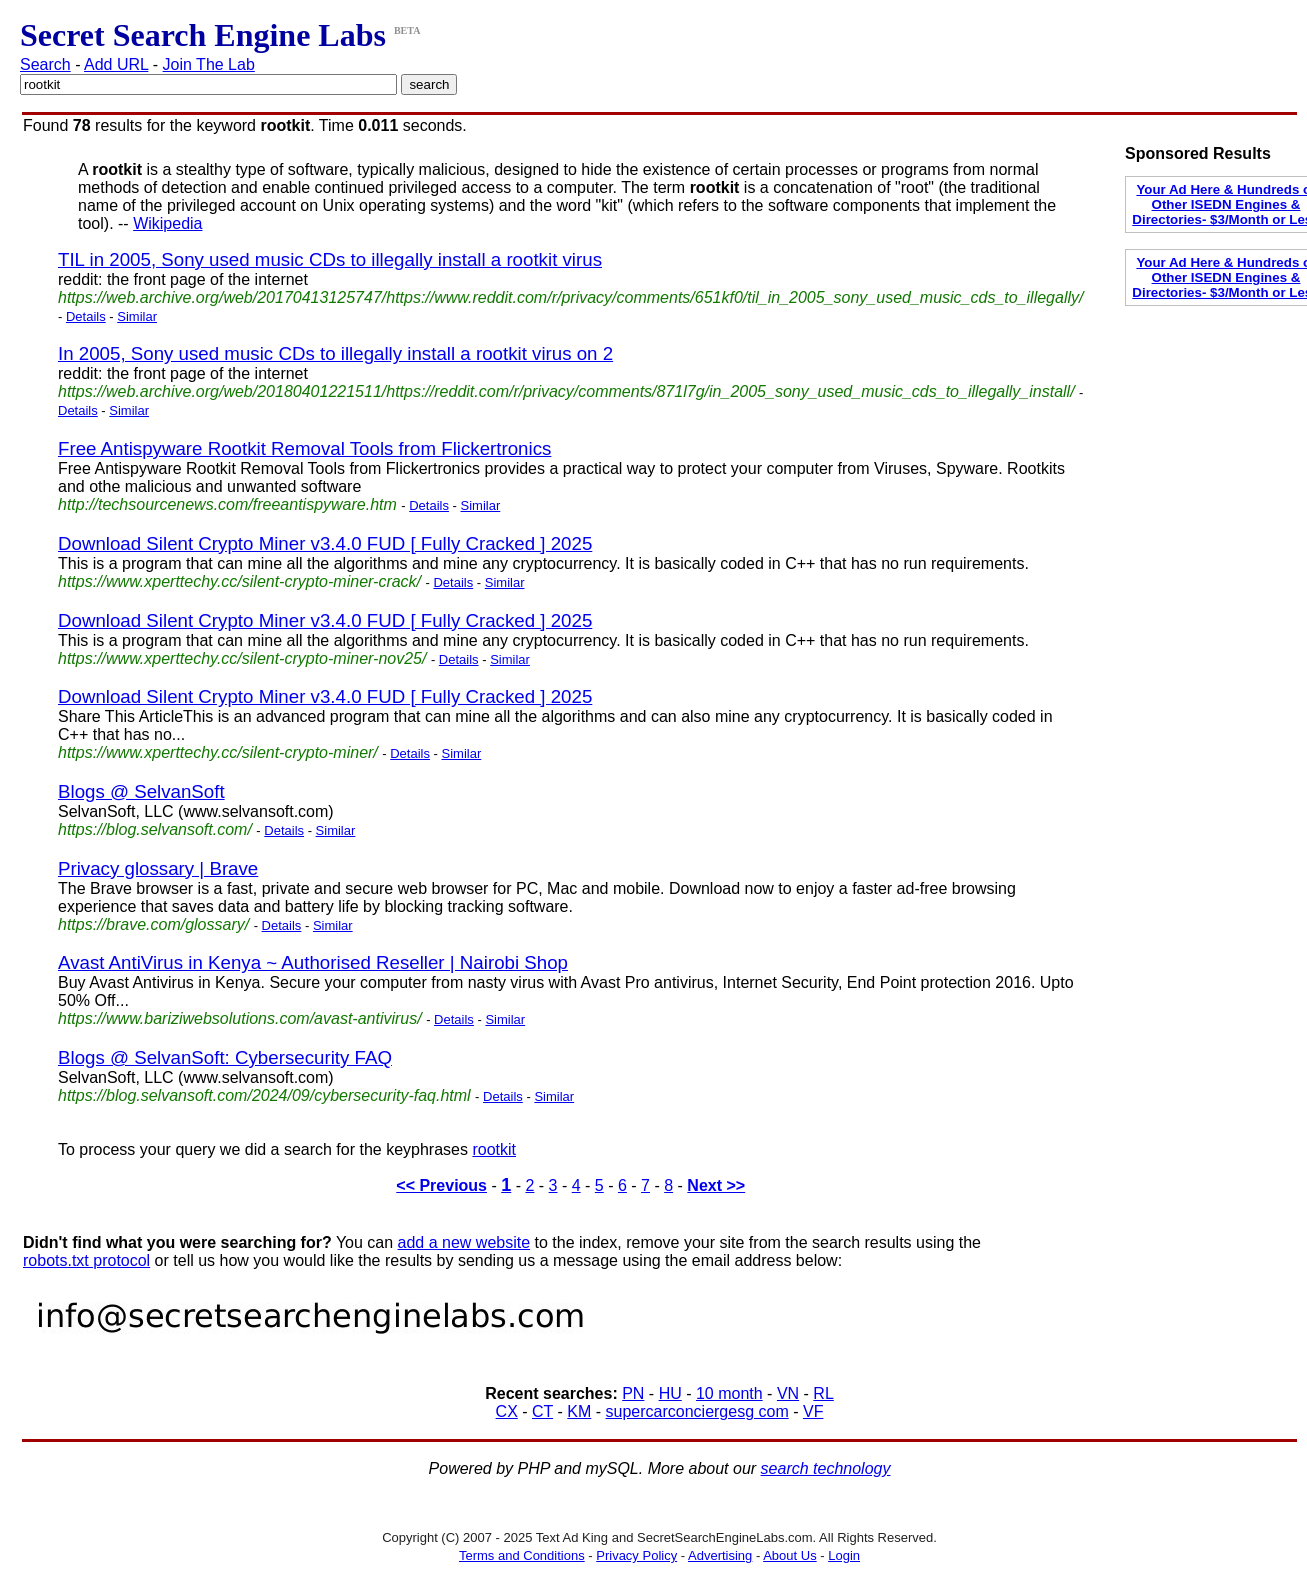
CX (507, 1411)
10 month (729, 1393)
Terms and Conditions (522, 1555)
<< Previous (441, 1185)
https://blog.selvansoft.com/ (155, 829)
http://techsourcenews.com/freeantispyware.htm (227, 504)
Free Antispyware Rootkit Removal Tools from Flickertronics (304, 448)
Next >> (716, 1185)
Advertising (720, 1555)
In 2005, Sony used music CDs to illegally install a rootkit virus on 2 (335, 353)
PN (633, 1393)
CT (542, 1411)
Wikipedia (167, 223)
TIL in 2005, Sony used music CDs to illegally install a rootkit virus (330, 259)
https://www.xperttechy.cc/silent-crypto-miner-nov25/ (242, 658)
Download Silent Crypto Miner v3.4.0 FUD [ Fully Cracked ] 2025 (325, 543)
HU (670, 1393)
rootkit (494, 1149)
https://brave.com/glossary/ (153, 924)
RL (823, 1393)
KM (579, 1411)
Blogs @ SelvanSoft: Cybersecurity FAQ (225, 1057)
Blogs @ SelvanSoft (141, 791)
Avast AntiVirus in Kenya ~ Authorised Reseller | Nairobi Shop (313, 962)
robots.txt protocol (86, 1260)
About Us (789, 1555)
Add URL (116, 64)
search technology (826, 1468)
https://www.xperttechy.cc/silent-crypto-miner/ (218, 752)
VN (788, 1393)
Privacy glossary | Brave (158, 868)
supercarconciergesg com (697, 1411)
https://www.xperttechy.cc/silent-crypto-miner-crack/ (239, 581)
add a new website (464, 1242)
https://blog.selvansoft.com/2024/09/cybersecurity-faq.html (264, 1095)
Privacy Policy (636, 1555)
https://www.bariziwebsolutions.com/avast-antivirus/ (240, 1018)
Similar (137, 316)
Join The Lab (209, 64)
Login (844, 1555)
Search (45, 64)
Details (86, 316)
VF (813, 1411)
